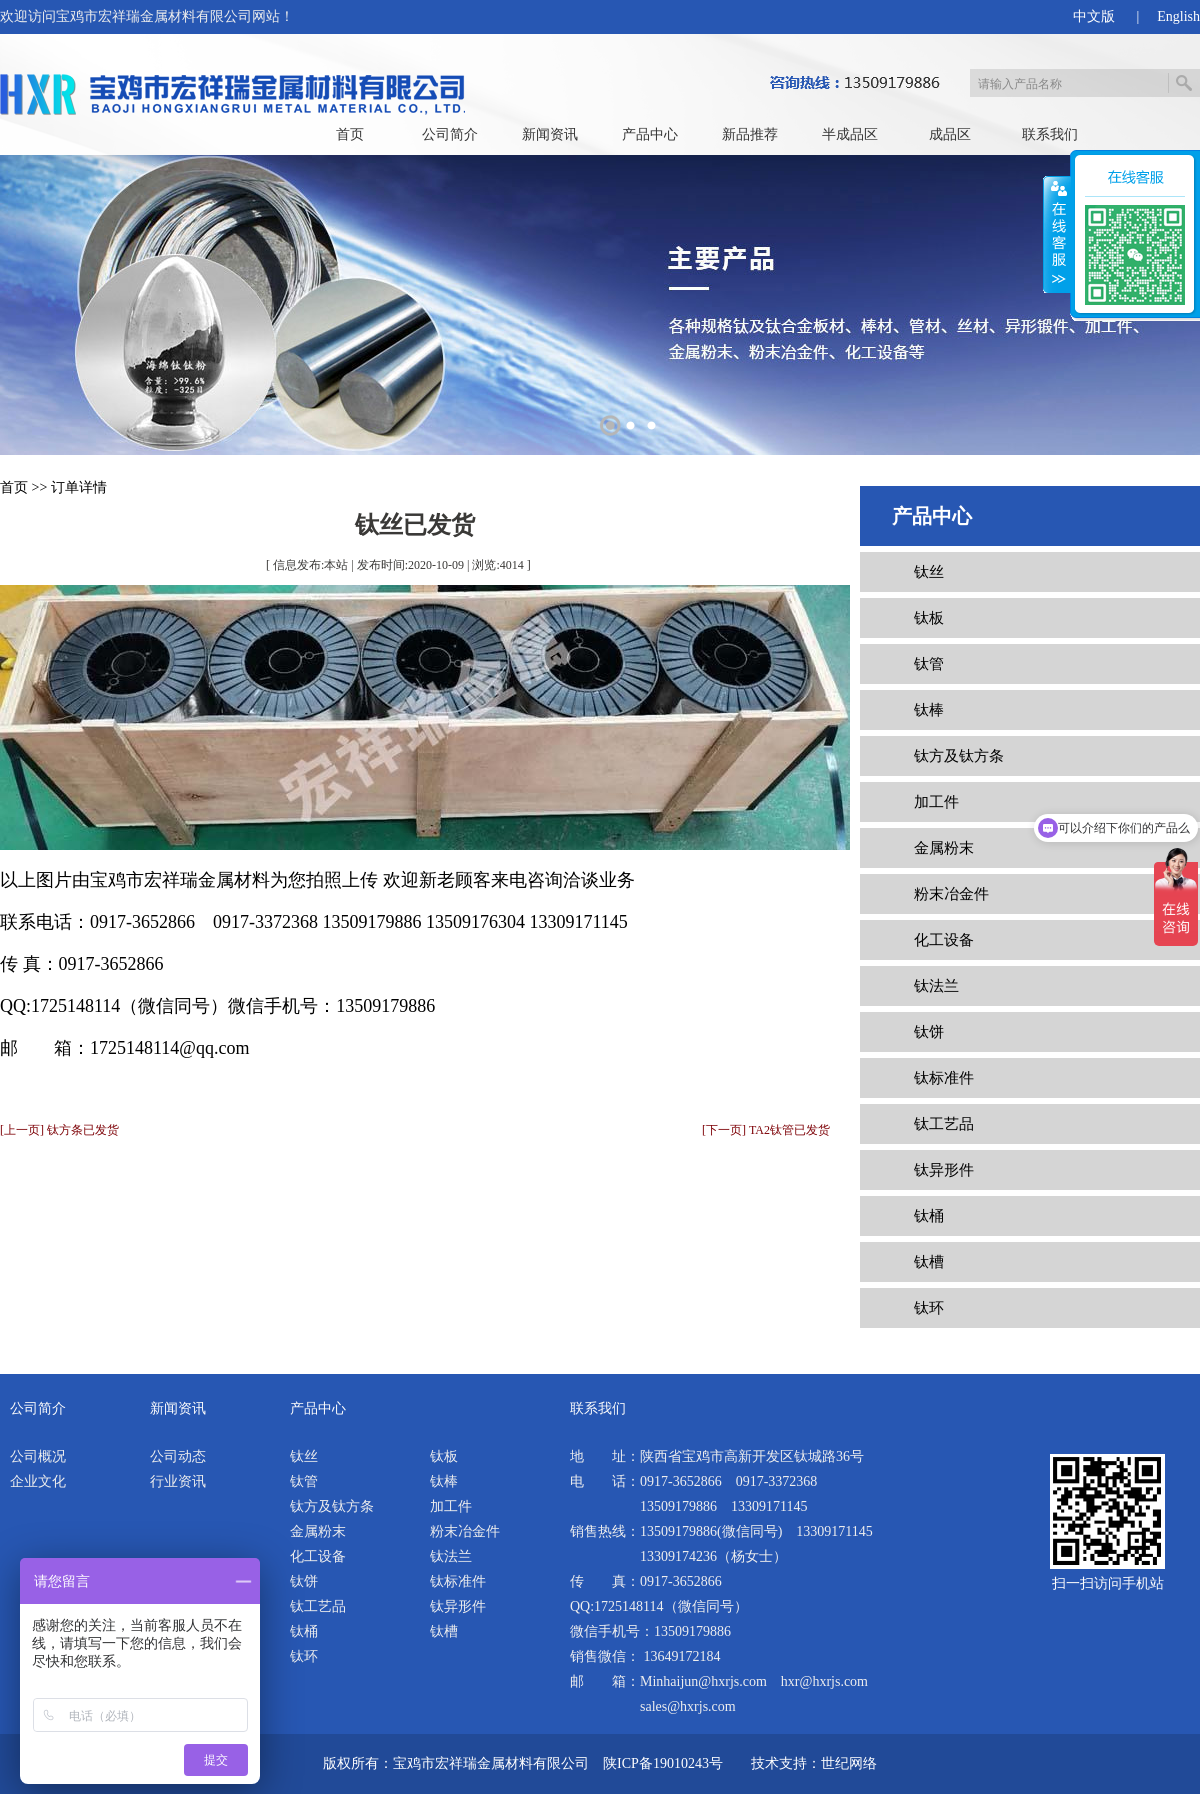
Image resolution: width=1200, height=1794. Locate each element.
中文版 (1094, 16)
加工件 (936, 802)
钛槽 (929, 1262)
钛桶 (929, 1216)
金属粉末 (944, 848)
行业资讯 (178, 1481)
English (1178, 16)
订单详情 (79, 487)
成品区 (950, 134)
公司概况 (38, 1456)
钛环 (929, 1308)
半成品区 (850, 134)
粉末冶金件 (951, 894)
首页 (350, 134)
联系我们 (1050, 134)
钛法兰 (936, 986)
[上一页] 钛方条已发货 (59, 1130)
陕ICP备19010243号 (663, 1763)
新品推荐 (750, 134)
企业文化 (38, 1481)
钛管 (929, 664)
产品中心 (650, 134)
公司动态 (178, 1456)
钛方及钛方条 (959, 756)
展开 (1057, 235)
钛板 (929, 618)
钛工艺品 (944, 1124)
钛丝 (929, 572)
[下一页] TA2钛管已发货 (766, 1130)
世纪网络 (849, 1763)
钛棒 (929, 710)
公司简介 (450, 134)
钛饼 (929, 1032)
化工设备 (944, 940)
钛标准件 (944, 1078)
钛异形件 (944, 1170)
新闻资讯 (550, 134)
